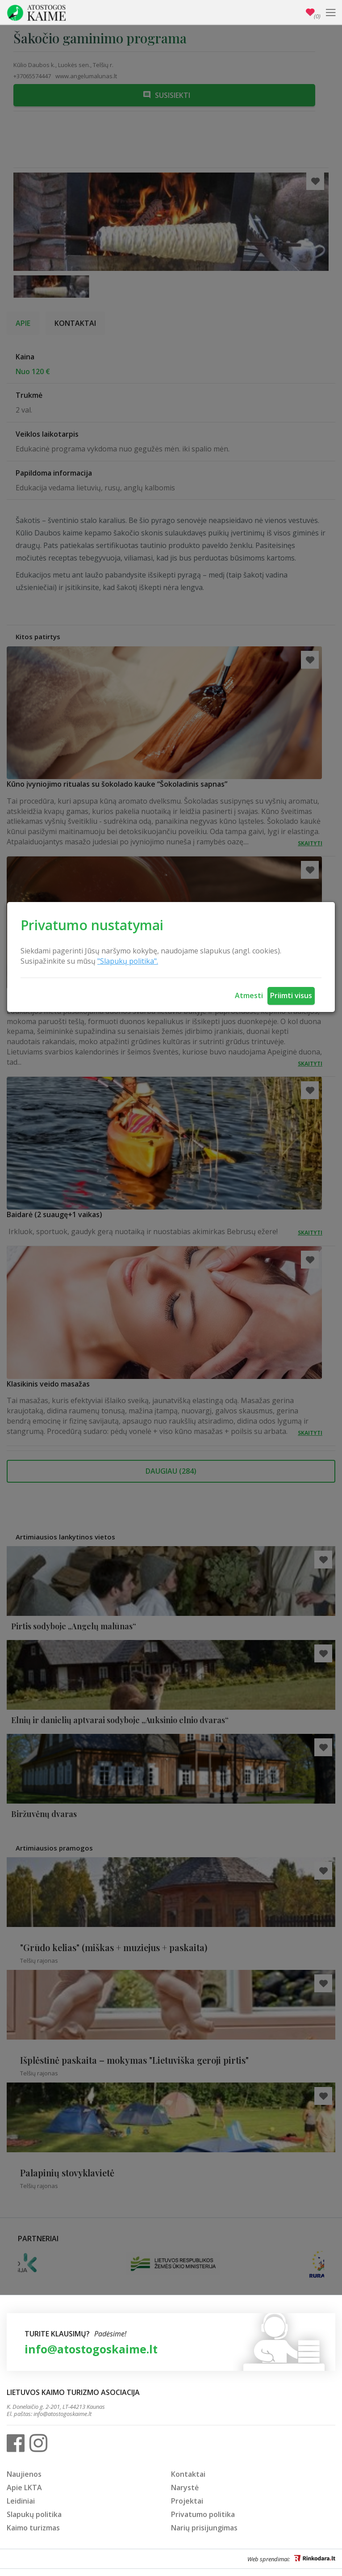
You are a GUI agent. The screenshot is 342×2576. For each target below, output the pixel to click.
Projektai (187, 2501)
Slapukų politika (34, 2514)
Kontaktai (188, 2474)
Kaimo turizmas (33, 2528)
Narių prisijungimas (204, 2528)
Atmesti (249, 995)
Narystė (185, 2487)
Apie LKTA (24, 2487)
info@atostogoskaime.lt (91, 2349)
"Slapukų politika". (127, 961)
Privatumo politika (203, 2514)
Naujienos (24, 2474)
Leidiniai (21, 2501)
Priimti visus (291, 995)
